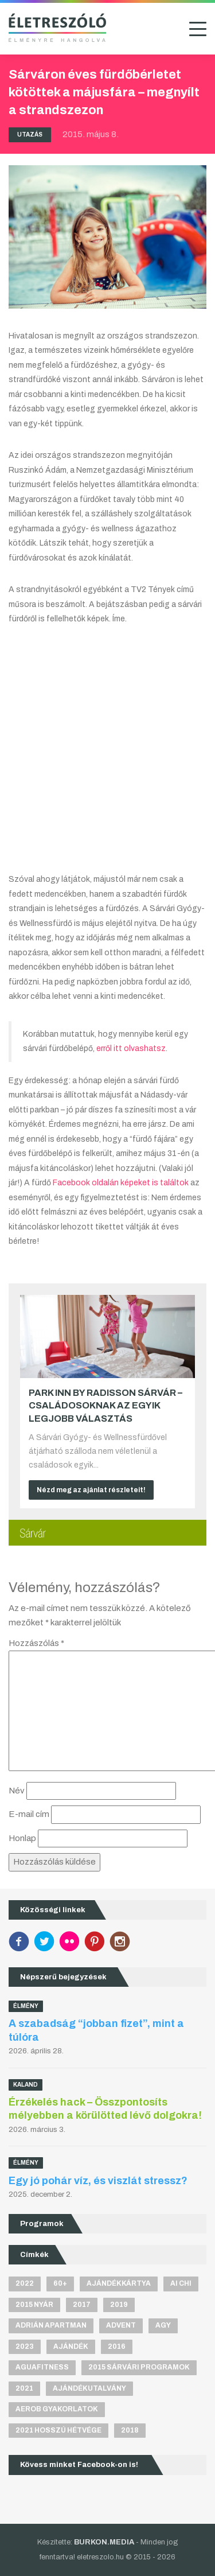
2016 (117, 2346)
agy (163, 2325)
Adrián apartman (51, 2325)
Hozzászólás (36, 1643)
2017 (82, 2305)
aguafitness (42, 2367)
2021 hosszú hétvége (58, 2430)
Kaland (25, 2084)
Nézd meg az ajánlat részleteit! (91, 1490)
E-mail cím (29, 1814)
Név (17, 1790)
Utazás (29, 134)
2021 (24, 2388)
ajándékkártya (119, 2283)
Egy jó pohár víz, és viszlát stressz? (98, 2180)
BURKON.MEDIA (104, 2542)
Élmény (25, 2006)
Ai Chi (180, 2283)
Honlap (22, 1838)
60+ (60, 2283)
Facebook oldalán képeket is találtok (120, 1182)
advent (121, 2325)
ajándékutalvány (89, 2388)
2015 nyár (34, 2305)
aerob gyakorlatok (56, 2409)
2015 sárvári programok (139, 2367)
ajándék (70, 2346)
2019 (119, 2305)
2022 (24, 2283)
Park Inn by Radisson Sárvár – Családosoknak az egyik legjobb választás (105, 1405)
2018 (130, 2430)
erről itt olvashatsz (131, 1048)
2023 (24, 2346)
